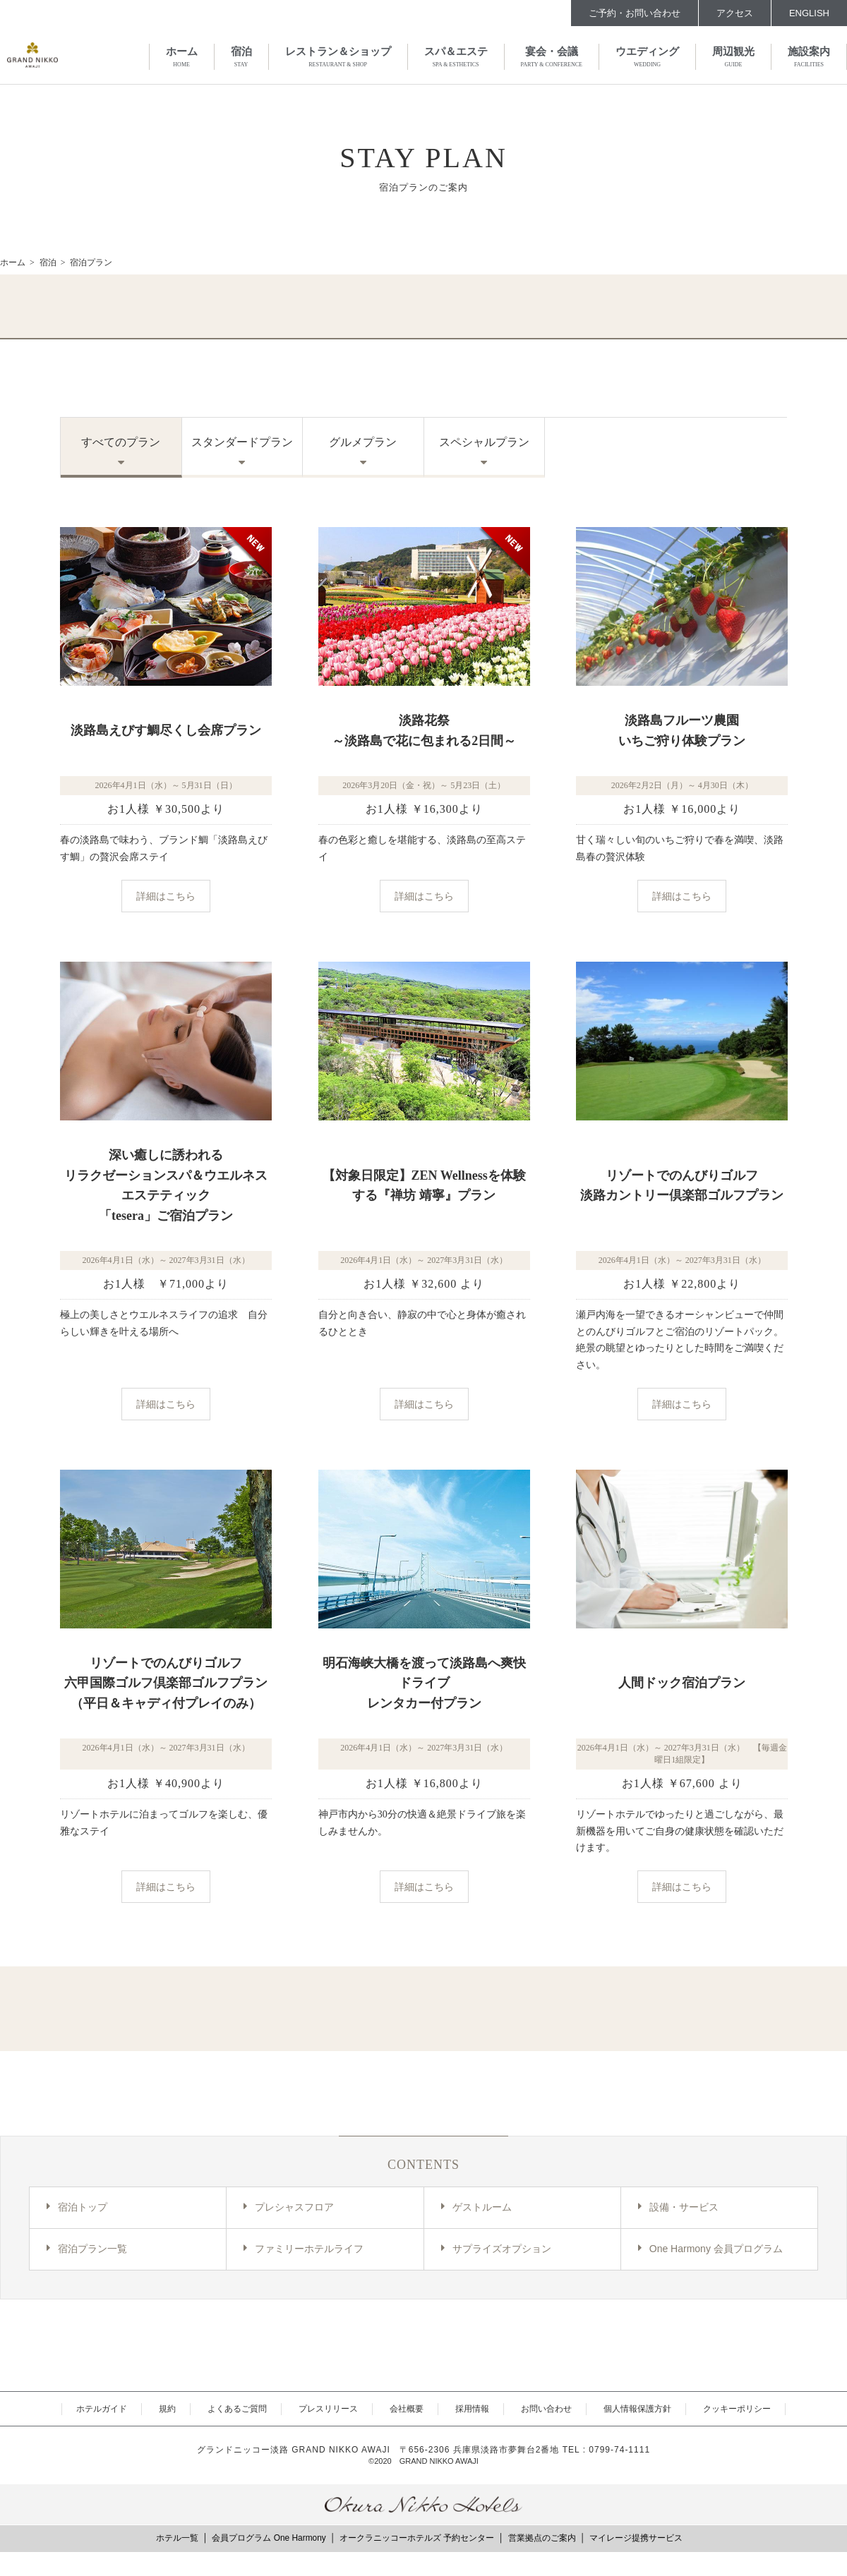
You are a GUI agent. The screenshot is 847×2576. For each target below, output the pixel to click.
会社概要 (407, 2409)
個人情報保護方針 (637, 2409)
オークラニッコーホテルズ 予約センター (417, 2538)
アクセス (734, 13)
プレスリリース (328, 2409)
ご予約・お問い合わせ (634, 13)
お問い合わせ (546, 2409)
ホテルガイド (101, 2409)
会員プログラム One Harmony (268, 2538)
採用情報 (472, 2409)
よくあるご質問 (237, 2409)
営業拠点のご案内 (542, 2538)
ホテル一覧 (177, 2538)
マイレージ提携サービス (636, 2538)
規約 (167, 2409)
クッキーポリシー (737, 2409)
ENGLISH (809, 13)
